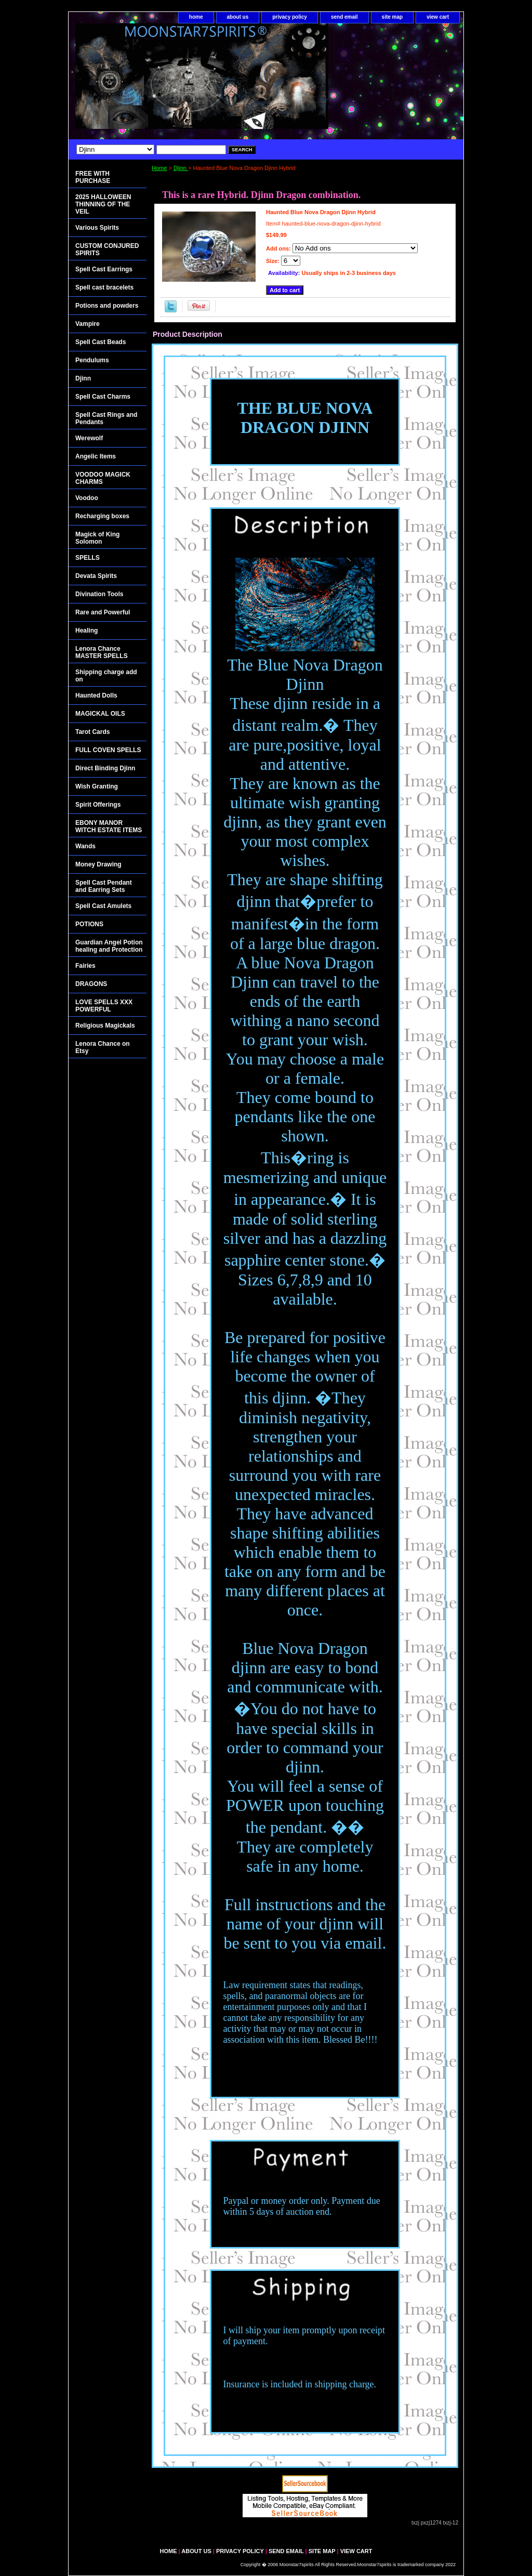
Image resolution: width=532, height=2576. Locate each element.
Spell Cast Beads (100, 342)
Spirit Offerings (98, 804)
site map (392, 17)
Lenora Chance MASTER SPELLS (101, 652)
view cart (438, 17)
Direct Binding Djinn (105, 768)
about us (238, 17)
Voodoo (86, 498)
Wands (85, 846)
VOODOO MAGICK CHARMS (102, 478)
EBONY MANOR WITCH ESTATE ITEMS (108, 826)
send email (344, 17)
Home (159, 168)
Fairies (85, 965)
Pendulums (92, 360)
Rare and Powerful (102, 612)
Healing (86, 630)
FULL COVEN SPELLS (108, 750)
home (196, 17)
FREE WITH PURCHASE (92, 177)
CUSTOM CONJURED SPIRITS (107, 249)
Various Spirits (97, 227)
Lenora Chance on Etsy (102, 1047)
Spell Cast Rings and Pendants (106, 418)
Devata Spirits (96, 576)
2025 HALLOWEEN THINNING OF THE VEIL (103, 204)
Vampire (87, 323)
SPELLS (87, 557)
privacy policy (289, 17)
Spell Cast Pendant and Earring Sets (103, 886)
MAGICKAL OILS (100, 713)
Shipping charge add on (106, 675)
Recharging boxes (102, 516)
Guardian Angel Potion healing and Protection (109, 946)
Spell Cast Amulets (103, 906)
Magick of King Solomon (97, 538)
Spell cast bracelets (104, 287)
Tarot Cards (92, 731)
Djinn (181, 168)
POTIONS (89, 924)
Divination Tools (99, 594)
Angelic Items (95, 456)
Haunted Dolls (96, 695)
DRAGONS (91, 984)
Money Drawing (98, 864)
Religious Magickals (105, 1025)
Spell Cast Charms (102, 396)
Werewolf (89, 438)
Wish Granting (96, 786)
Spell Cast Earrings (103, 269)
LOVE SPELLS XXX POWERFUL (103, 1005)
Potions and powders (106, 305)
